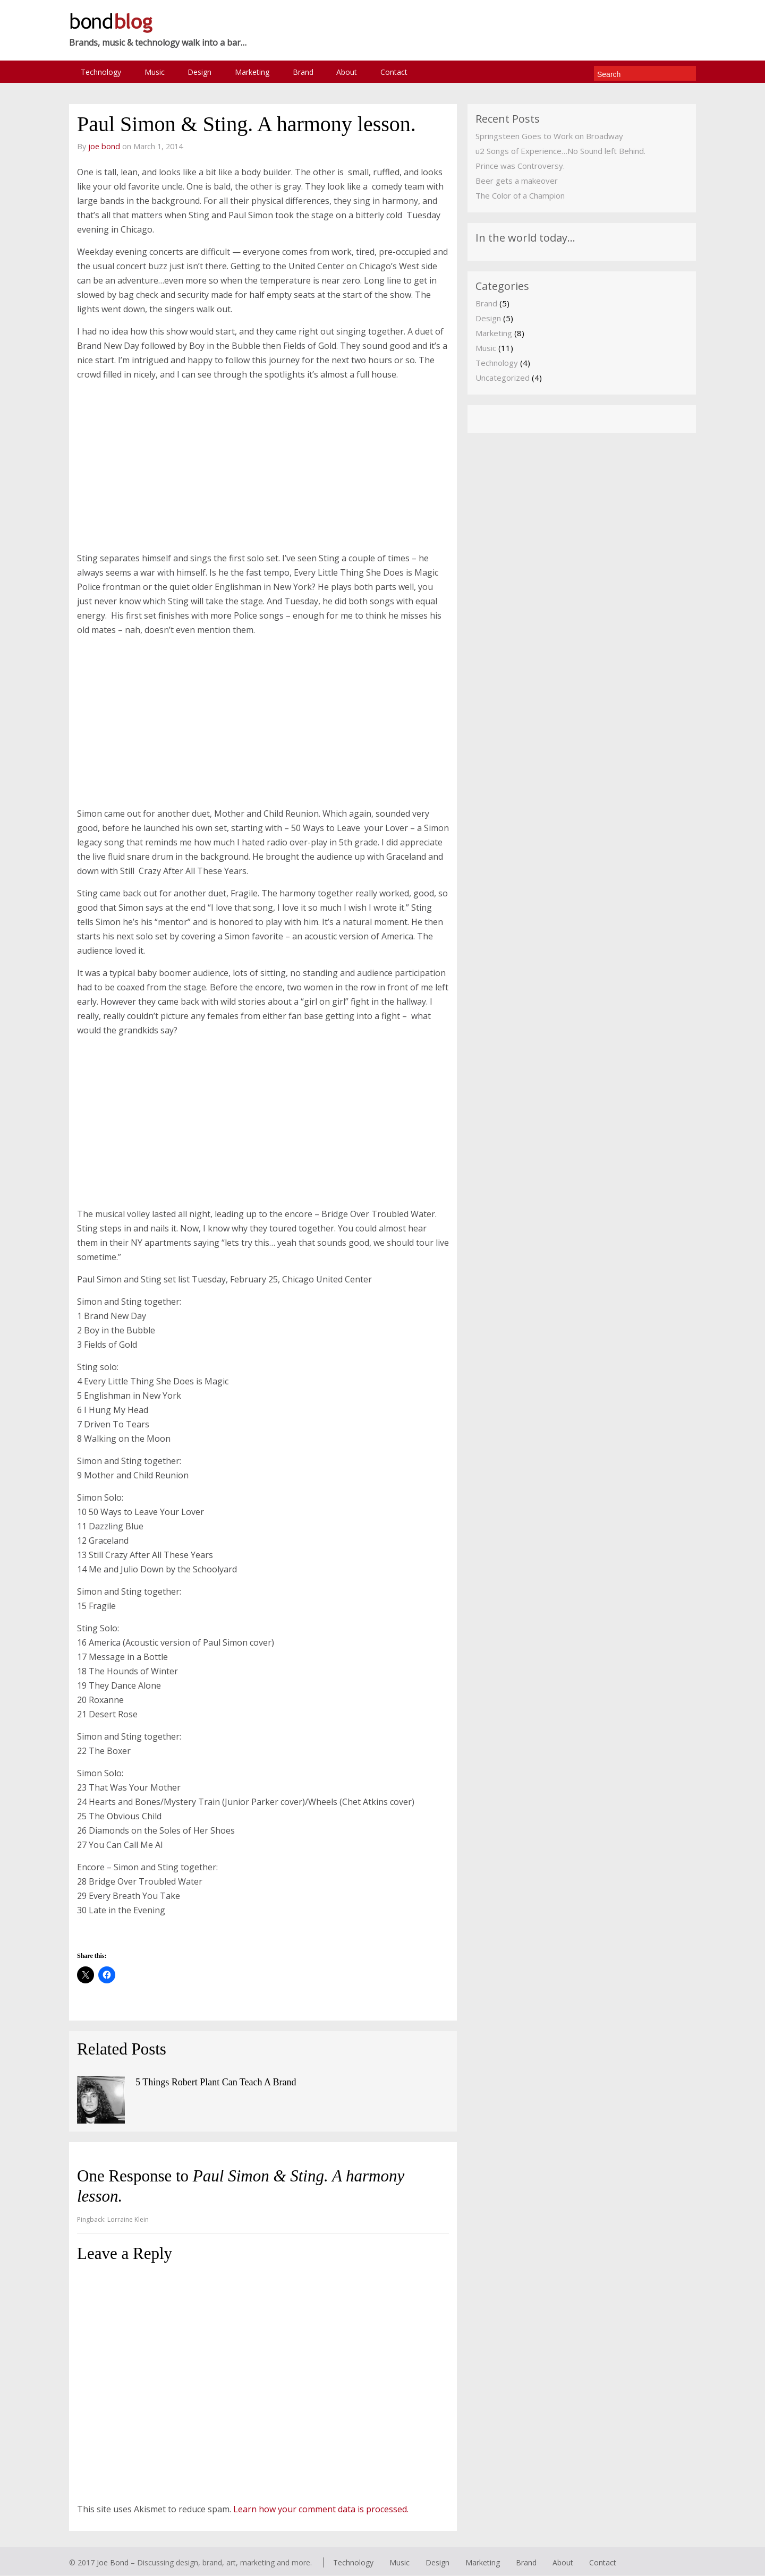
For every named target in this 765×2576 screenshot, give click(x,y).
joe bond (104, 147)
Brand (306, 72)
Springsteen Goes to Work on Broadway (549, 136)
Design (202, 72)
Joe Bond (113, 2562)
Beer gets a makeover (516, 181)
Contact (398, 72)
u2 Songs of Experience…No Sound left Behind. (560, 151)
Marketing (254, 72)
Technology (101, 72)
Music (156, 72)
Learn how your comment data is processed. (321, 2509)
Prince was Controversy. (520, 166)
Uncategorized (502, 378)
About (351, 72)
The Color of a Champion (520, 196)
